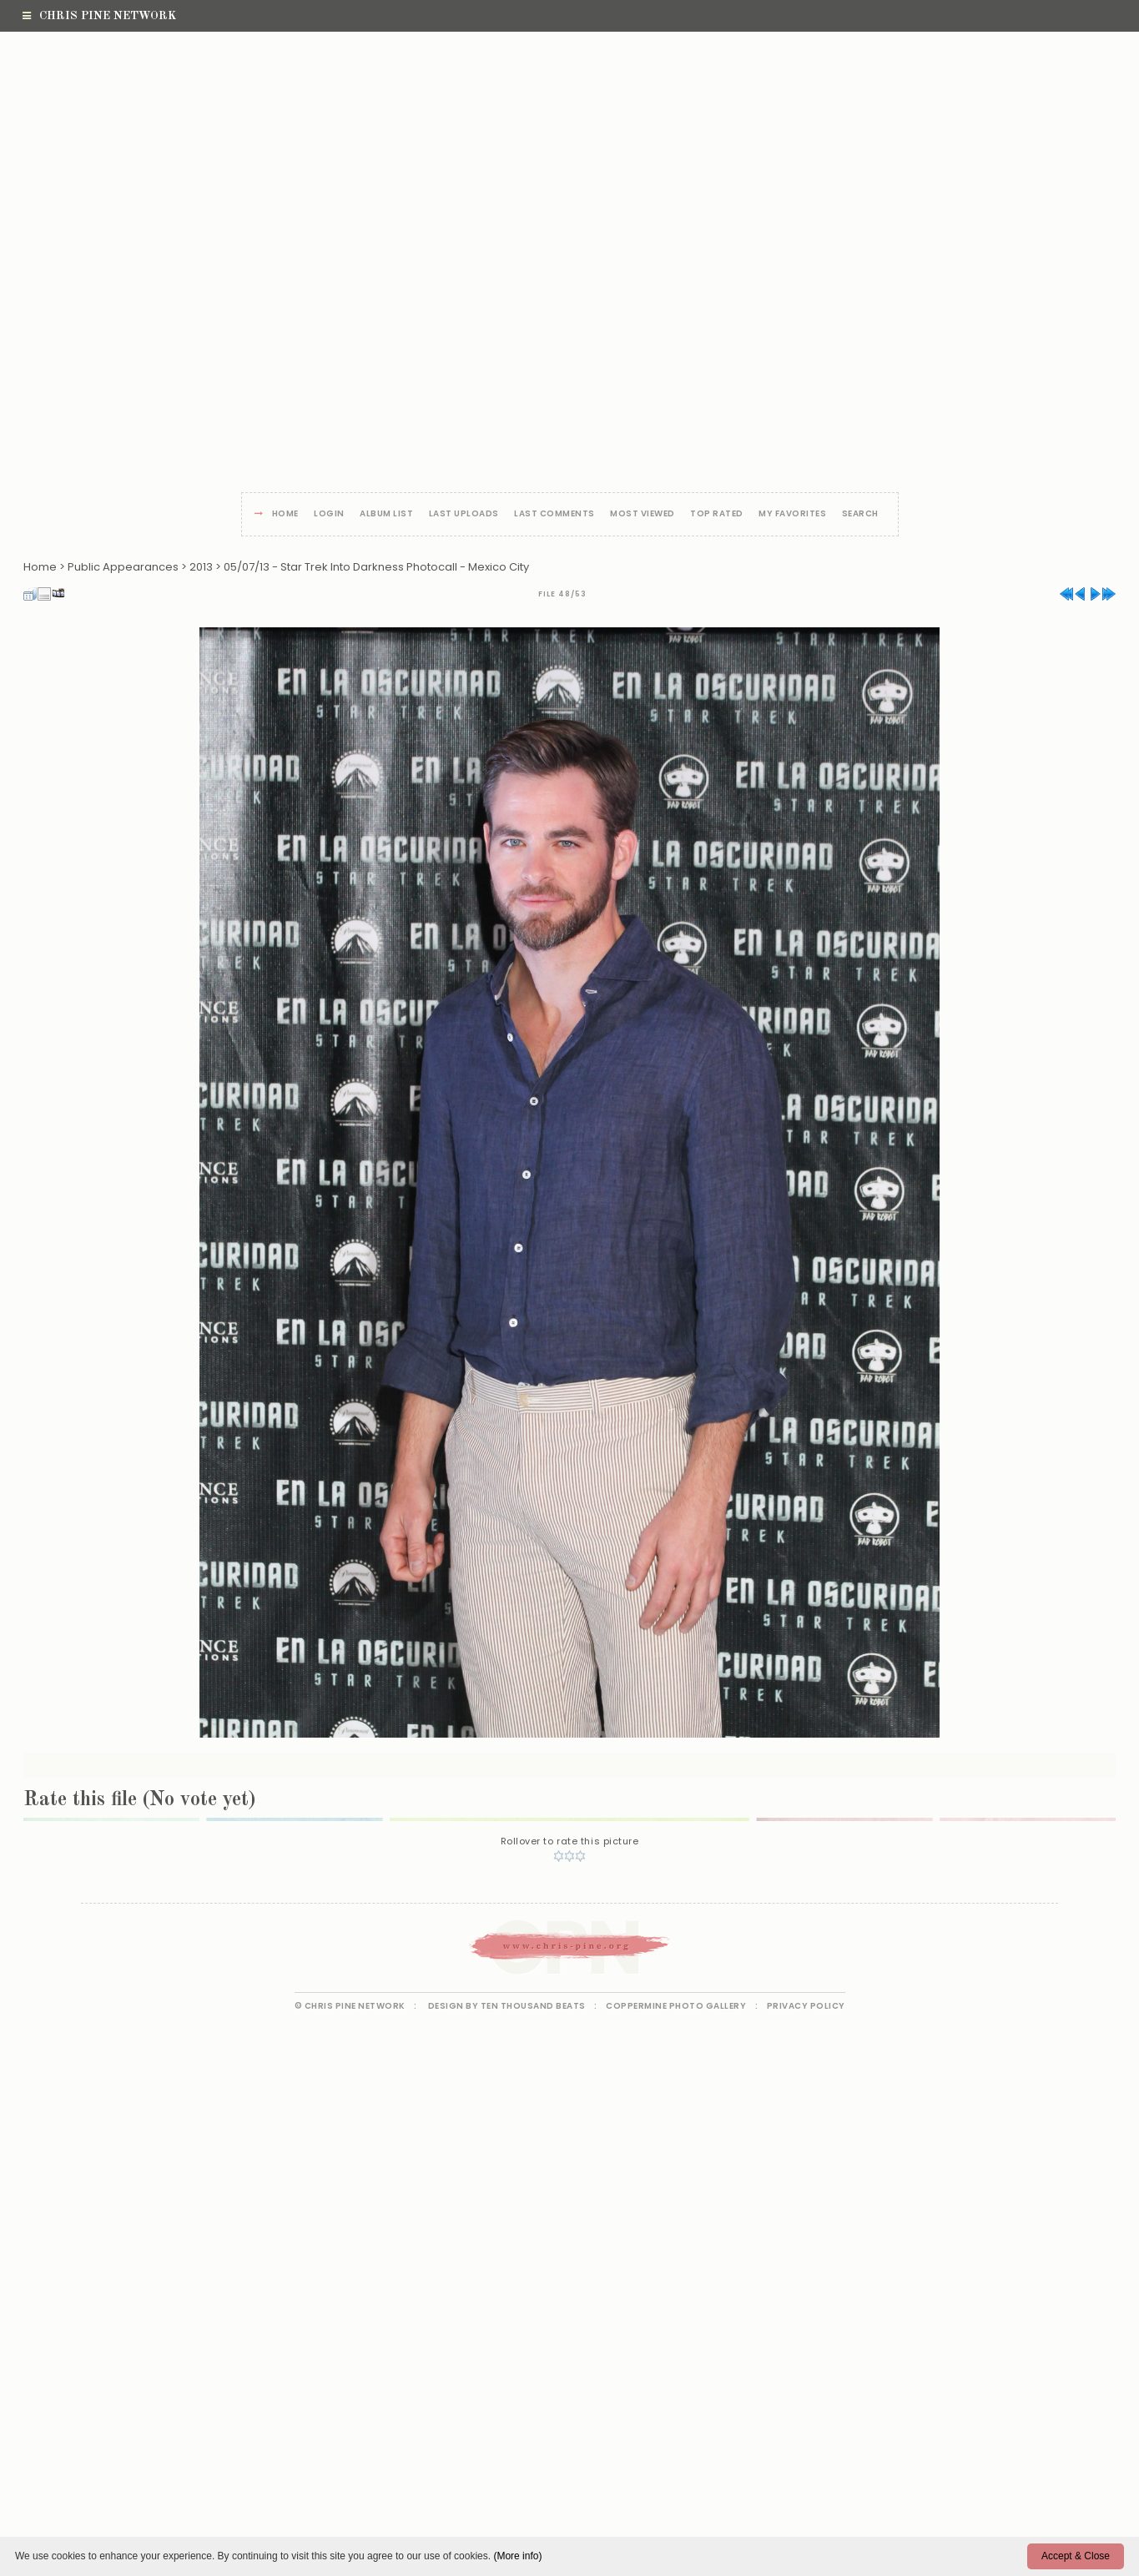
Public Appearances (123, 567)
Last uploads (464, 514)
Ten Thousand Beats (533, 2006)
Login (329, 514)
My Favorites (792, 514)
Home (285, 514)
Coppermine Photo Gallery (676, 2006)
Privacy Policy (806, 2006)
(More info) (517, 2556)
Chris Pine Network (99, 16)
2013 (201, 567)
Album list (386, 514)
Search (860, 514)
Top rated (716, 514)
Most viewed (642, 514)
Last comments (554, 514)
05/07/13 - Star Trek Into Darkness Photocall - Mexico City (376, 567)
